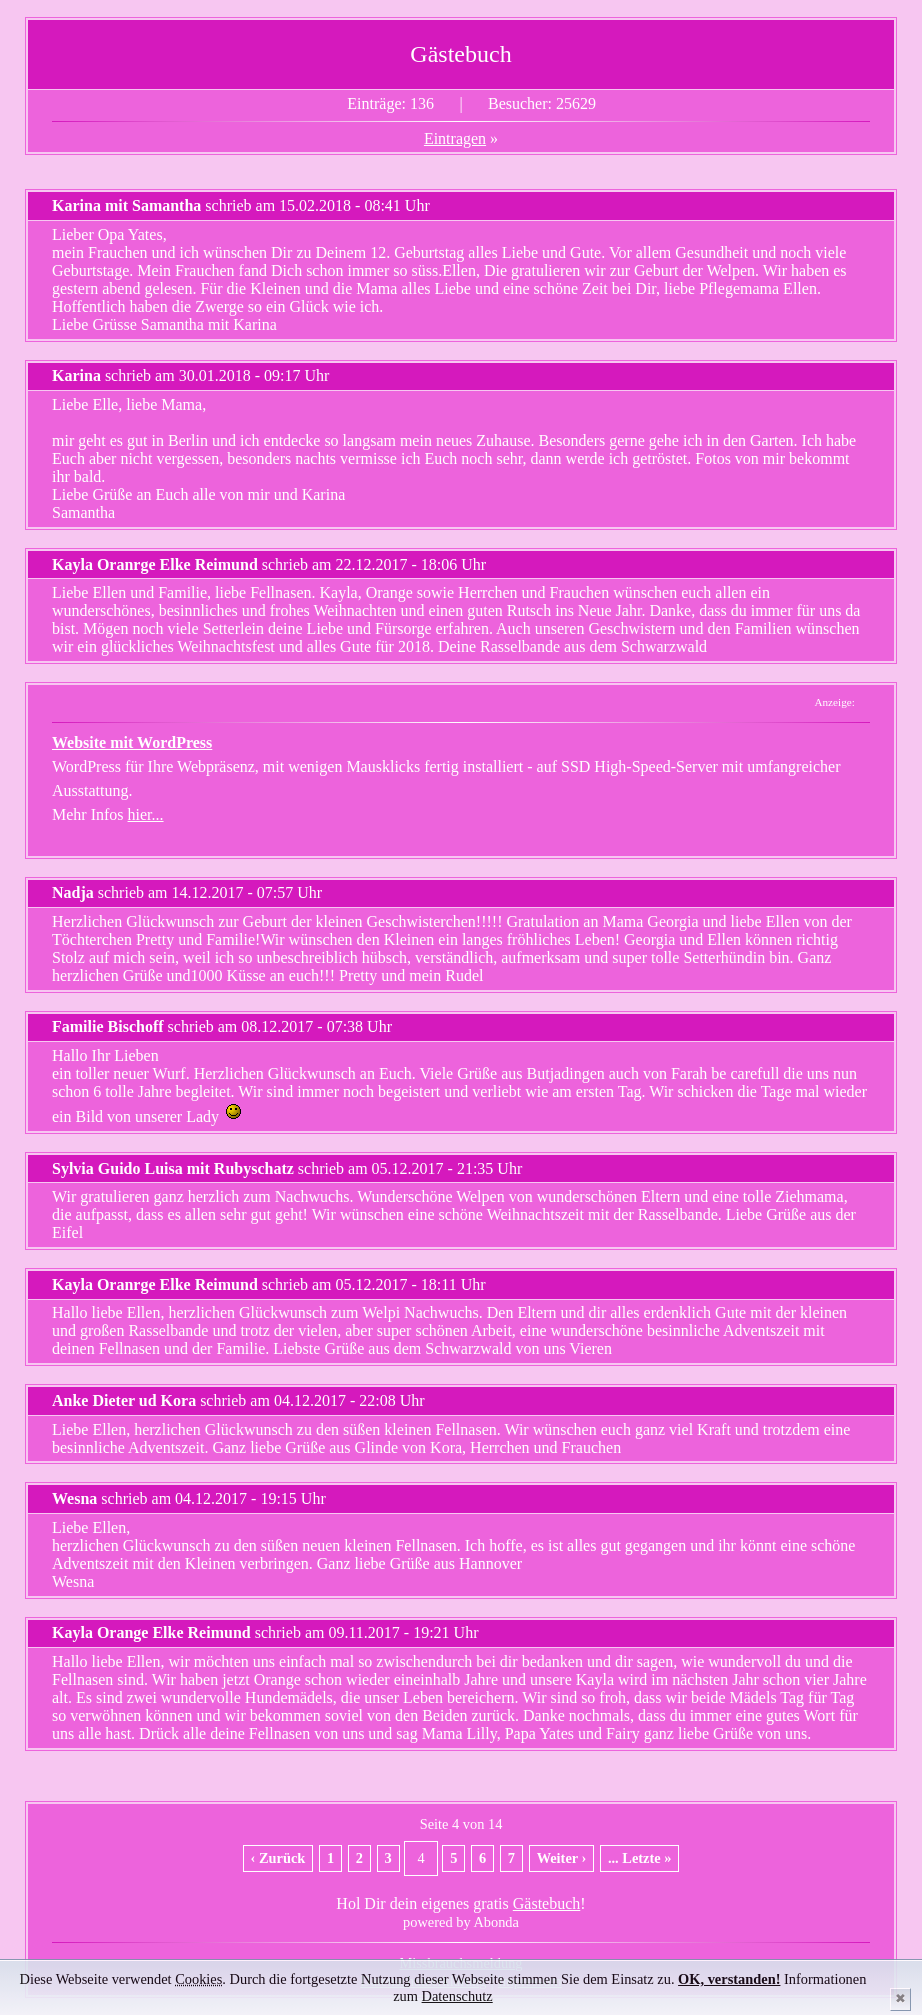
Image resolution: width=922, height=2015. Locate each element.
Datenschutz (457, 1996)
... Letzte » (640, 1858)
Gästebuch (547, 1903)
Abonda (496, 1922)
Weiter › (562, 1858)
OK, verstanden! (729, 1979)
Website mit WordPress (132, 742)
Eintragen (455, 138)
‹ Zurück (278, 1858)
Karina (76, 375)
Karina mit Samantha (126, 205)
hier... (146, 814)
